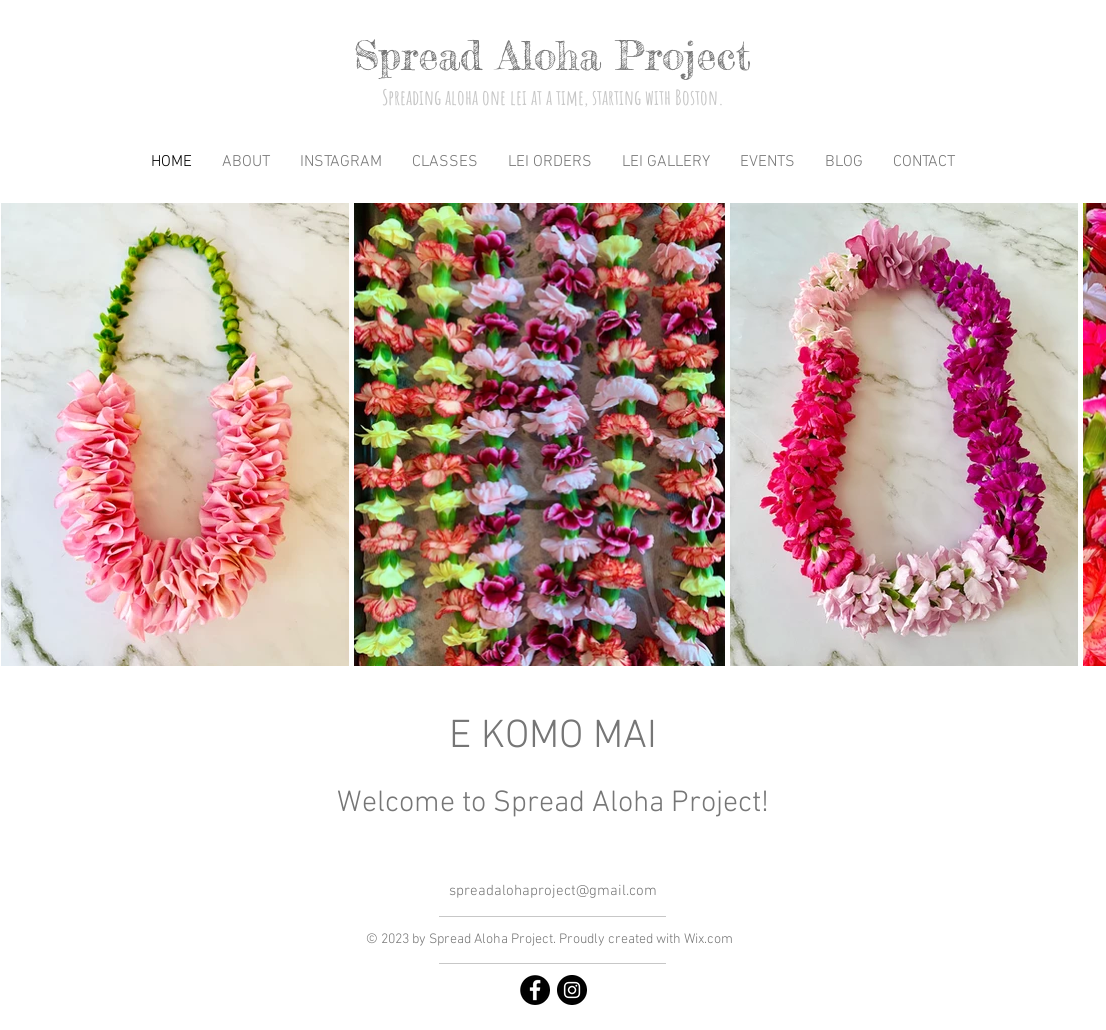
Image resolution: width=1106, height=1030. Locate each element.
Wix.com (708, 939)
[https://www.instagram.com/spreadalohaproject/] (572, 990)
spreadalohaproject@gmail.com (553, 891)
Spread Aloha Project (552, 55)
